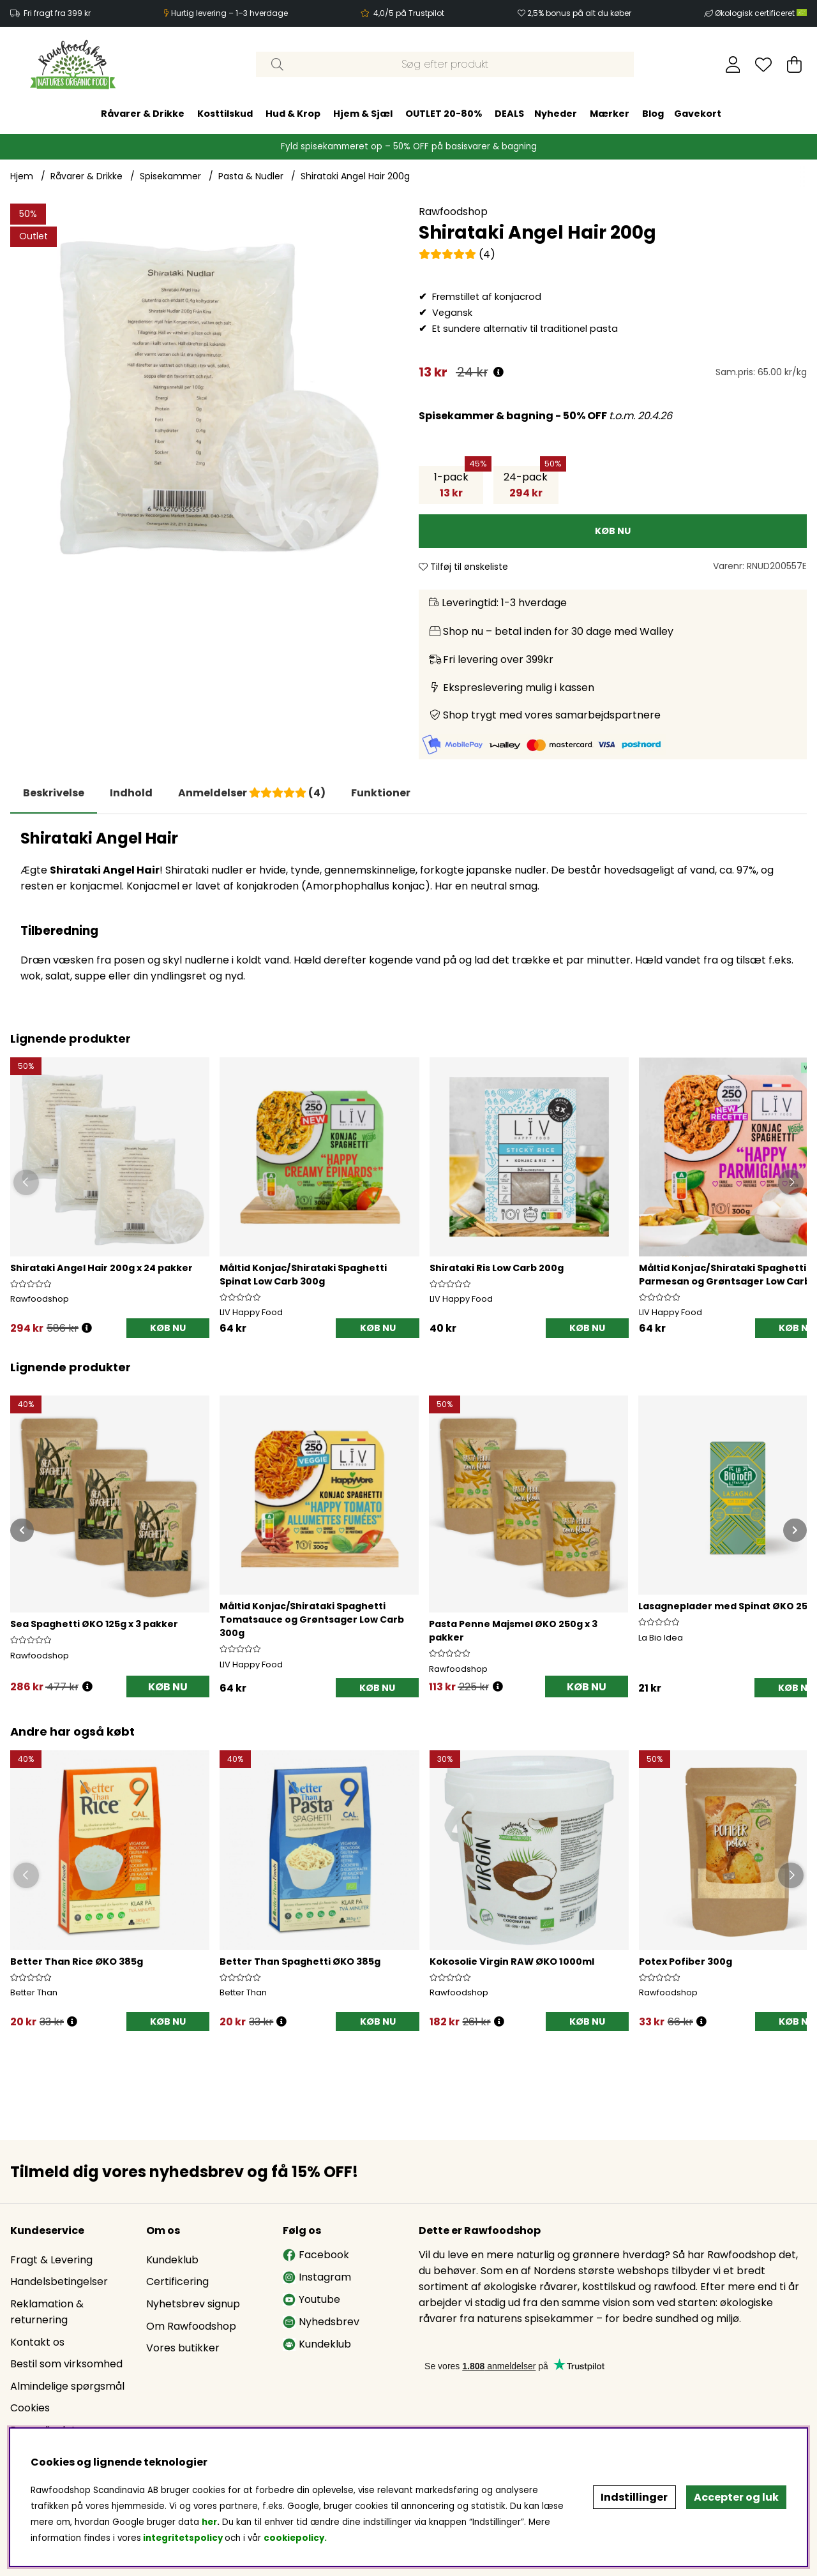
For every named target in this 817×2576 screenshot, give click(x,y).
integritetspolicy (183, 2538)
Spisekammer (170, 176)
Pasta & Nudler (250, 176)
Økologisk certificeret (761, 13)
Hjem (21, 176)
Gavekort (697, 113)
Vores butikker (183, 2348)
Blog (653, 113)
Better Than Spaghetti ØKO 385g (300, 1961)
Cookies (30, 2408)
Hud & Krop (293, 113)
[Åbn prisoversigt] (498, 372)
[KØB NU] (613, 531)
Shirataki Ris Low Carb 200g (497, 1268)
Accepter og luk (736, 2497)
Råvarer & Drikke (142, 113)
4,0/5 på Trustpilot (408, 13)
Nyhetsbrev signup (193, 2304)
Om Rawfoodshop (191, 2326)
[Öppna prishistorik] (87, 1328)
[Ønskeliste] (763, 64)
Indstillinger (634, 2497)
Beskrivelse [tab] (53, 792)
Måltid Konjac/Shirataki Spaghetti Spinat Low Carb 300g (303, 1275)
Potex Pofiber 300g (685, 1961)
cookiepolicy (294, 2538)
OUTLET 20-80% (443, 113)
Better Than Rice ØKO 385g (76, 1961)
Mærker (609, 113)
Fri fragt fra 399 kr (57, 13)
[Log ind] (733, 64)
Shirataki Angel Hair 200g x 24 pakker (101, 1268)
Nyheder (555, 113)
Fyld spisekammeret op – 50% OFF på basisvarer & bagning (409, 146)
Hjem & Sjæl (363, 113)
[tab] (131, 793)
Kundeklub (172, 2259)
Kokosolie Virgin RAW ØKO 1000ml (512, 1961)
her (209, 2522)
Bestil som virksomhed (66, 2363)
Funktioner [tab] (380, 792)
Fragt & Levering (51, 2259)
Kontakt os (37, 2342)
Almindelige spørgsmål (67, 2386)
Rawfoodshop (453, 211)
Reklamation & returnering (47, 2312)
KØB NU (168, 1328)
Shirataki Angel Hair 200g (355, 176)
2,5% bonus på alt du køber (579, 13)
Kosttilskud (225, 113)
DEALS (509, 113)
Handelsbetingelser (59, 2281)
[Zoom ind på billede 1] (204, 398)
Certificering (177, 2281)
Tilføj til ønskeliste (463, 566)
